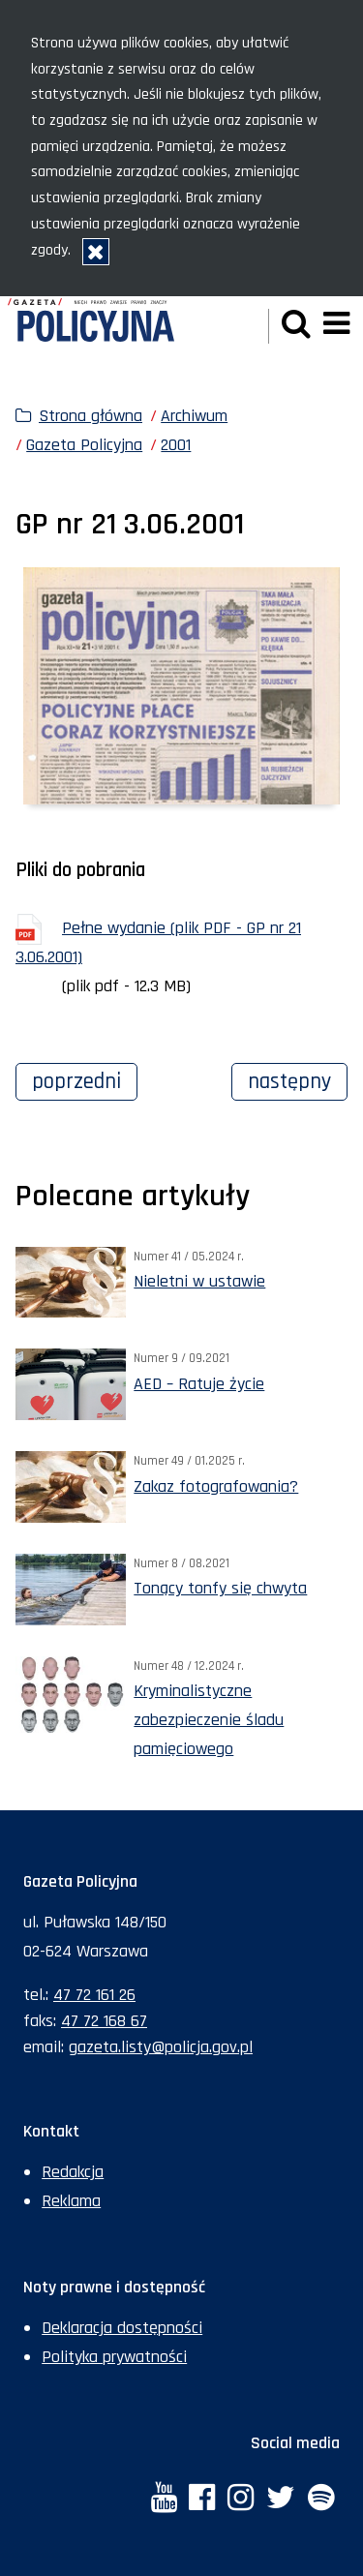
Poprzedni (84, 1079)
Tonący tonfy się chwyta (220, 1588)
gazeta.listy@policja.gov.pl (161, 2047)
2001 (176, 445)
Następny (298, 1079)
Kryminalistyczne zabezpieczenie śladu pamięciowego (209, 1720)
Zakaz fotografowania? (216, 1486)
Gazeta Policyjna (84, 445)
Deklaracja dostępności (122, 2328)
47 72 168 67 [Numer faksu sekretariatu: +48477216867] (104, 2021)
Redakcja (73, 2172)
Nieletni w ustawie (199, 1281)
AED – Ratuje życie (199, 1384)
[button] (296, 325)
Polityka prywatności (114, 2357)
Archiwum (194, 416)
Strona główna (90, 416)
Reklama (71, 2201)
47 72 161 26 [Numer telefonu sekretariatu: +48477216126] (94, 1995)
